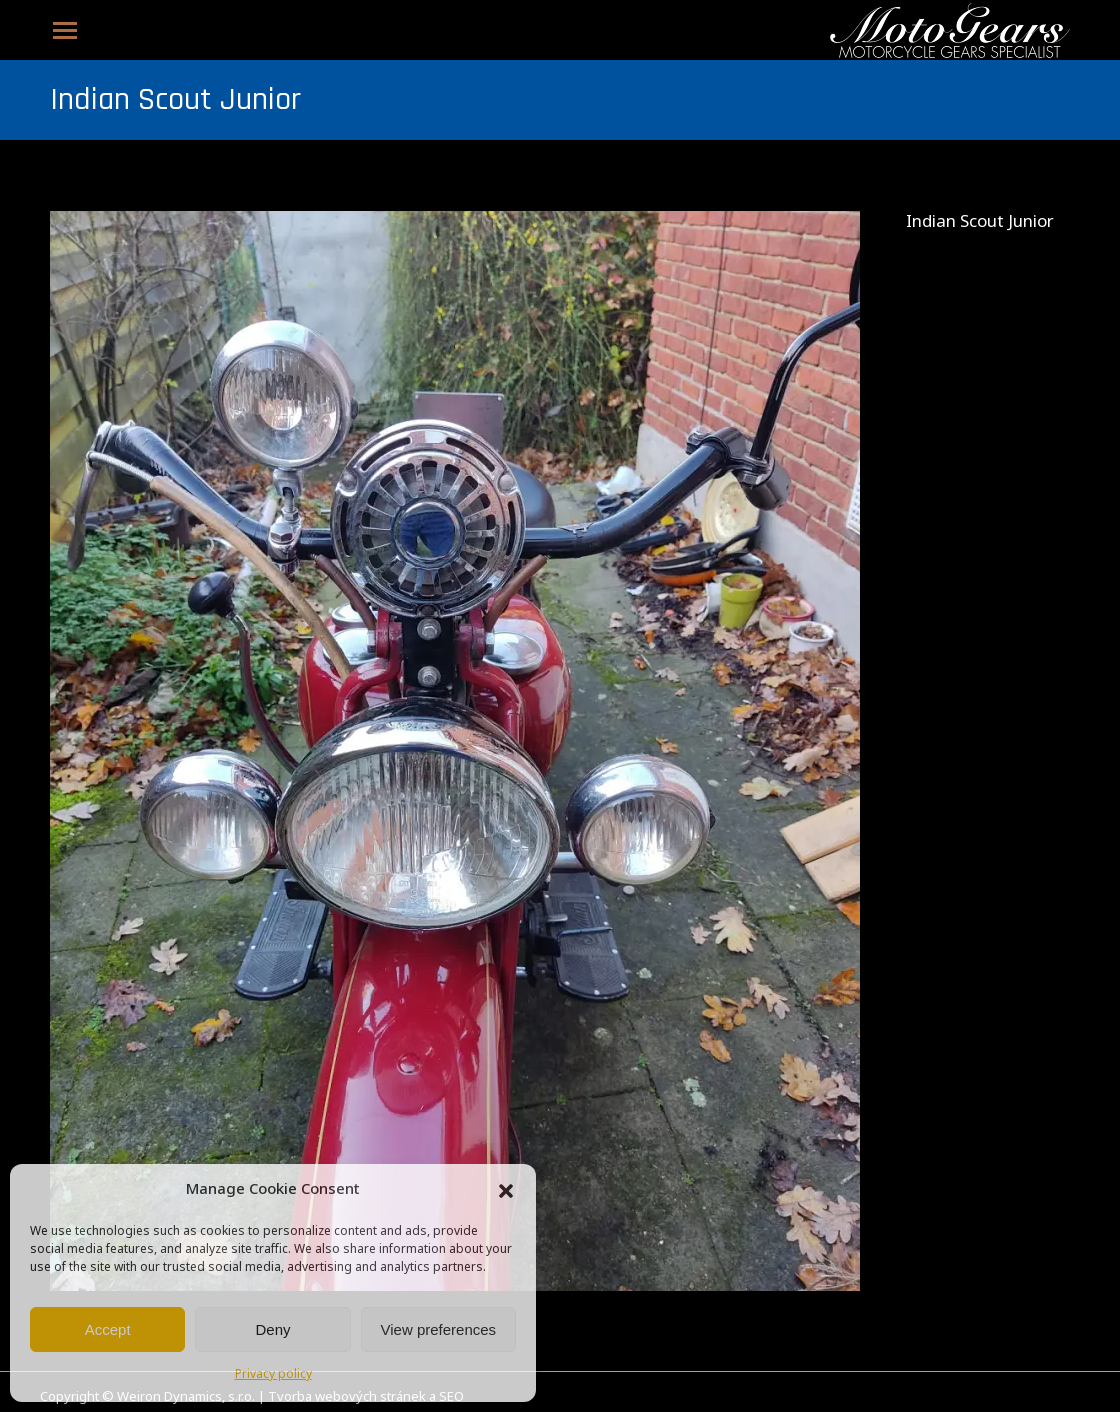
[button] (506, 1191)
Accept (108, 1329)
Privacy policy (273, 1375)
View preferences (439, 1329)
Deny (272, 1329)
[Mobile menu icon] (65, 30)
